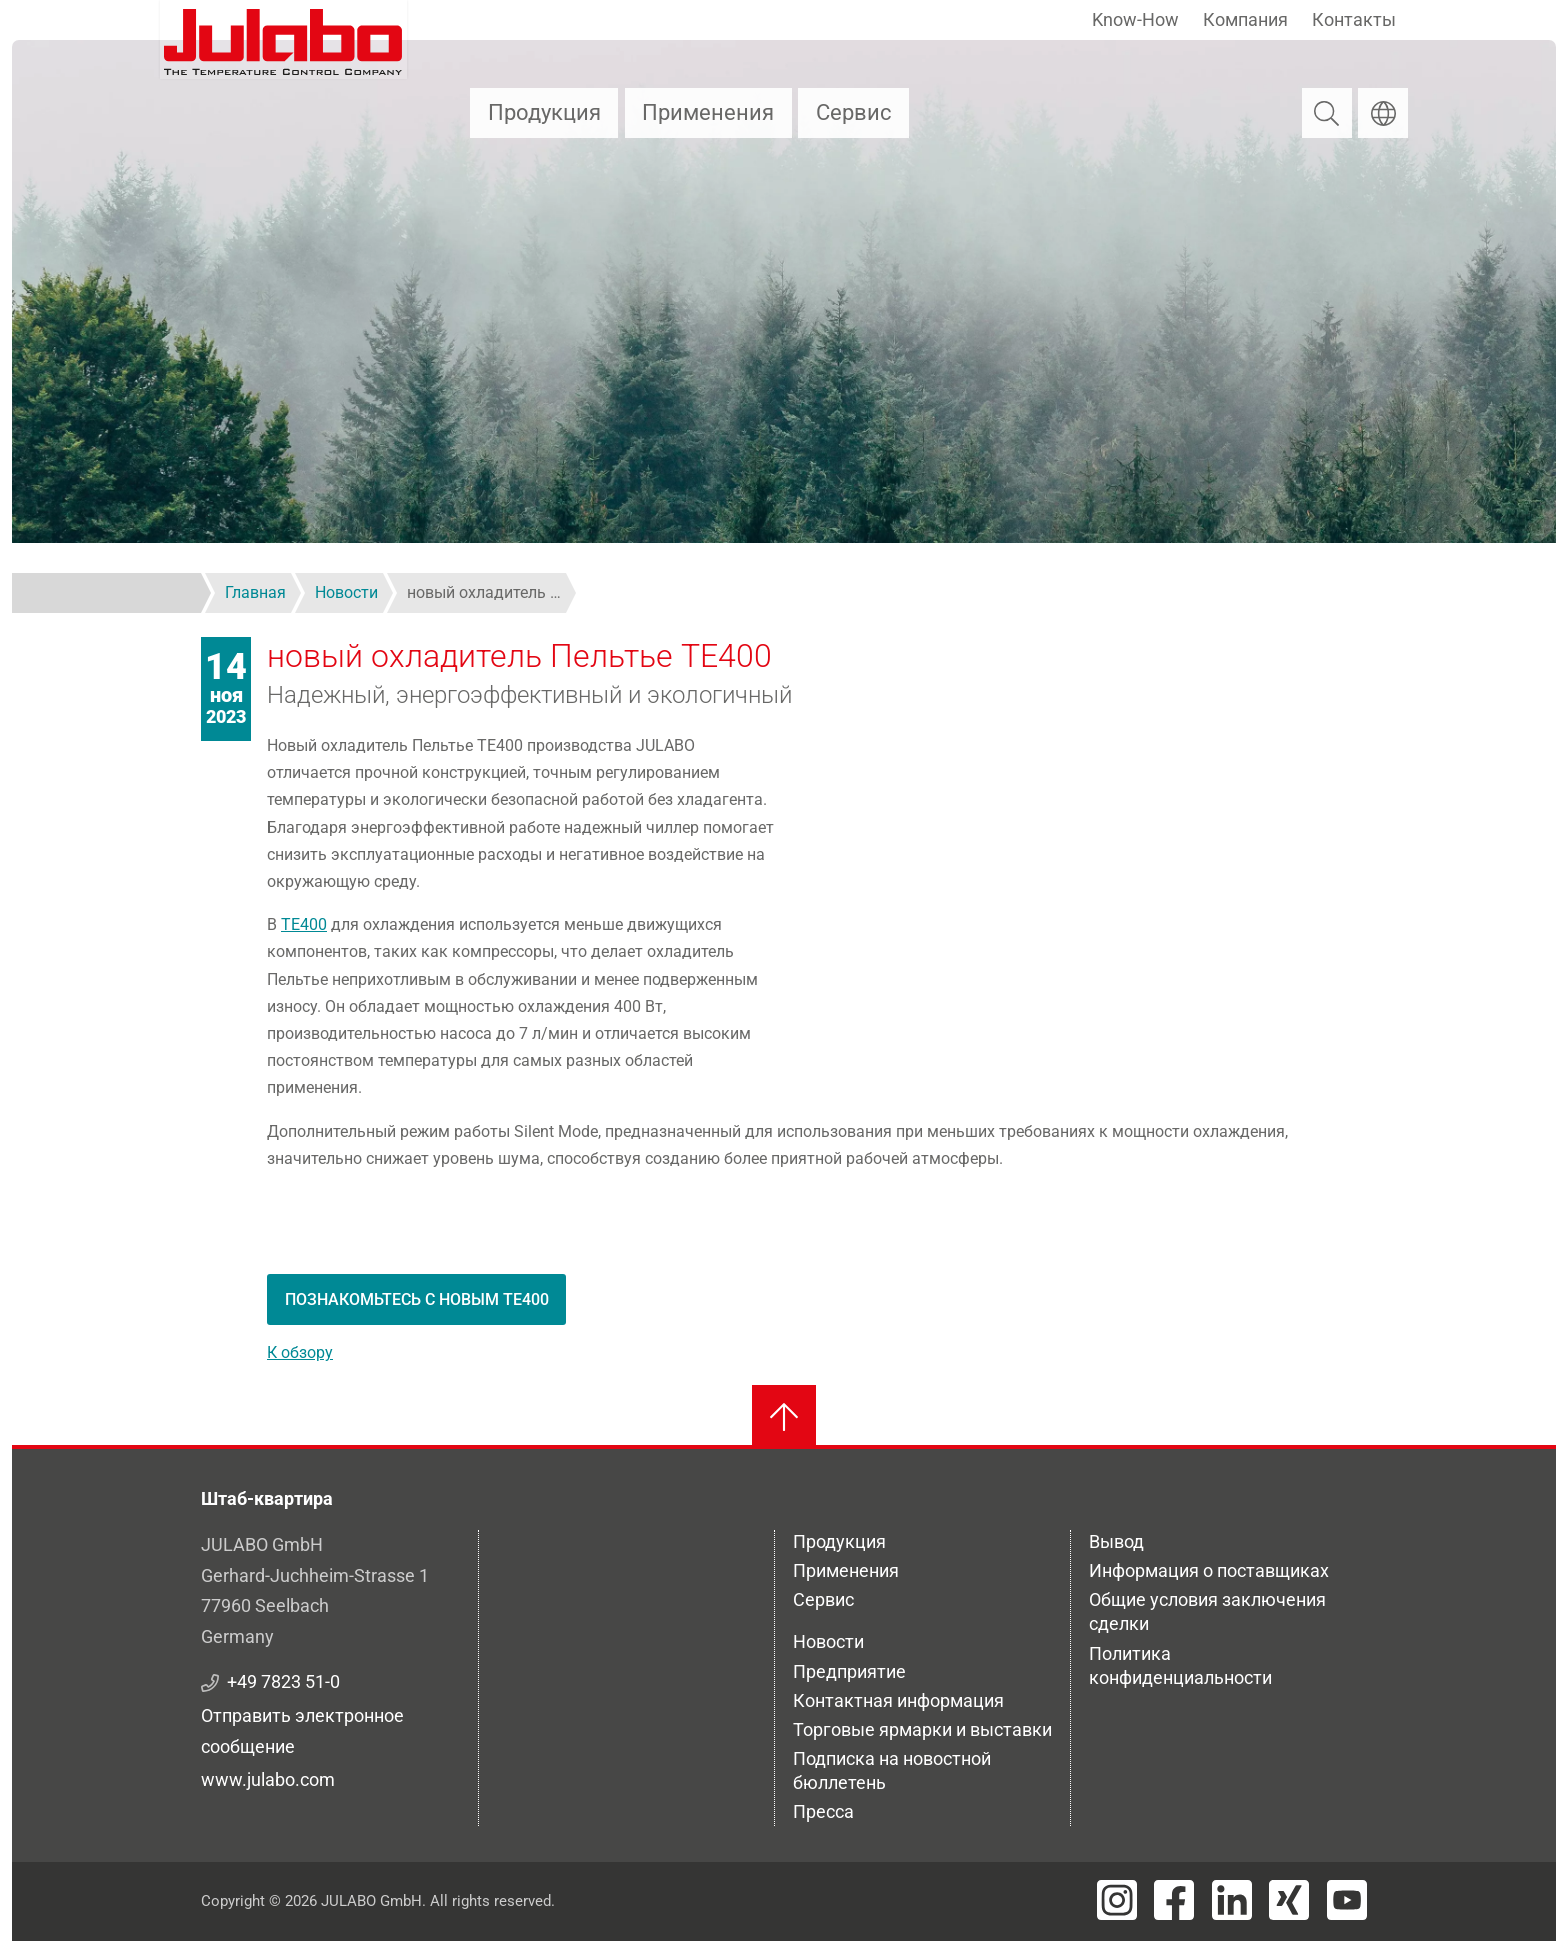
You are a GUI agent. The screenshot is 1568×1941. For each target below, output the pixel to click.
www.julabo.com (268, 1779)
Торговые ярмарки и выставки (922, 1729)
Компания (1245, 19)
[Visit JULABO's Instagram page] (1117, 1900)
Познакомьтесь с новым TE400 (417, 1299)
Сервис (854, 112)
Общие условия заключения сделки (1207, 1611)
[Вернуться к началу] (784, 1417)
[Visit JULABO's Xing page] (1289, 1900)
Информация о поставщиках (1209, 1570)
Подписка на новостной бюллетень (892, 1770)
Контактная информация (898, 1700)
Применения (708, 112)
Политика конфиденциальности (1180, 1665)
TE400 (304, 924)
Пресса (823, 1811)
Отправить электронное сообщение (302, 1731)
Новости (828, 1641)
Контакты (1354, 19)
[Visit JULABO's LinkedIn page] (1232, 1900)
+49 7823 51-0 (283, 1681)
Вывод (1116, 1541)
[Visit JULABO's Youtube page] (1347, 1900)
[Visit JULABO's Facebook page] (1174, 1900)
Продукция (544, 112)
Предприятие (849, 1671)
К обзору (300, 1352)
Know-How (1135, 19)
